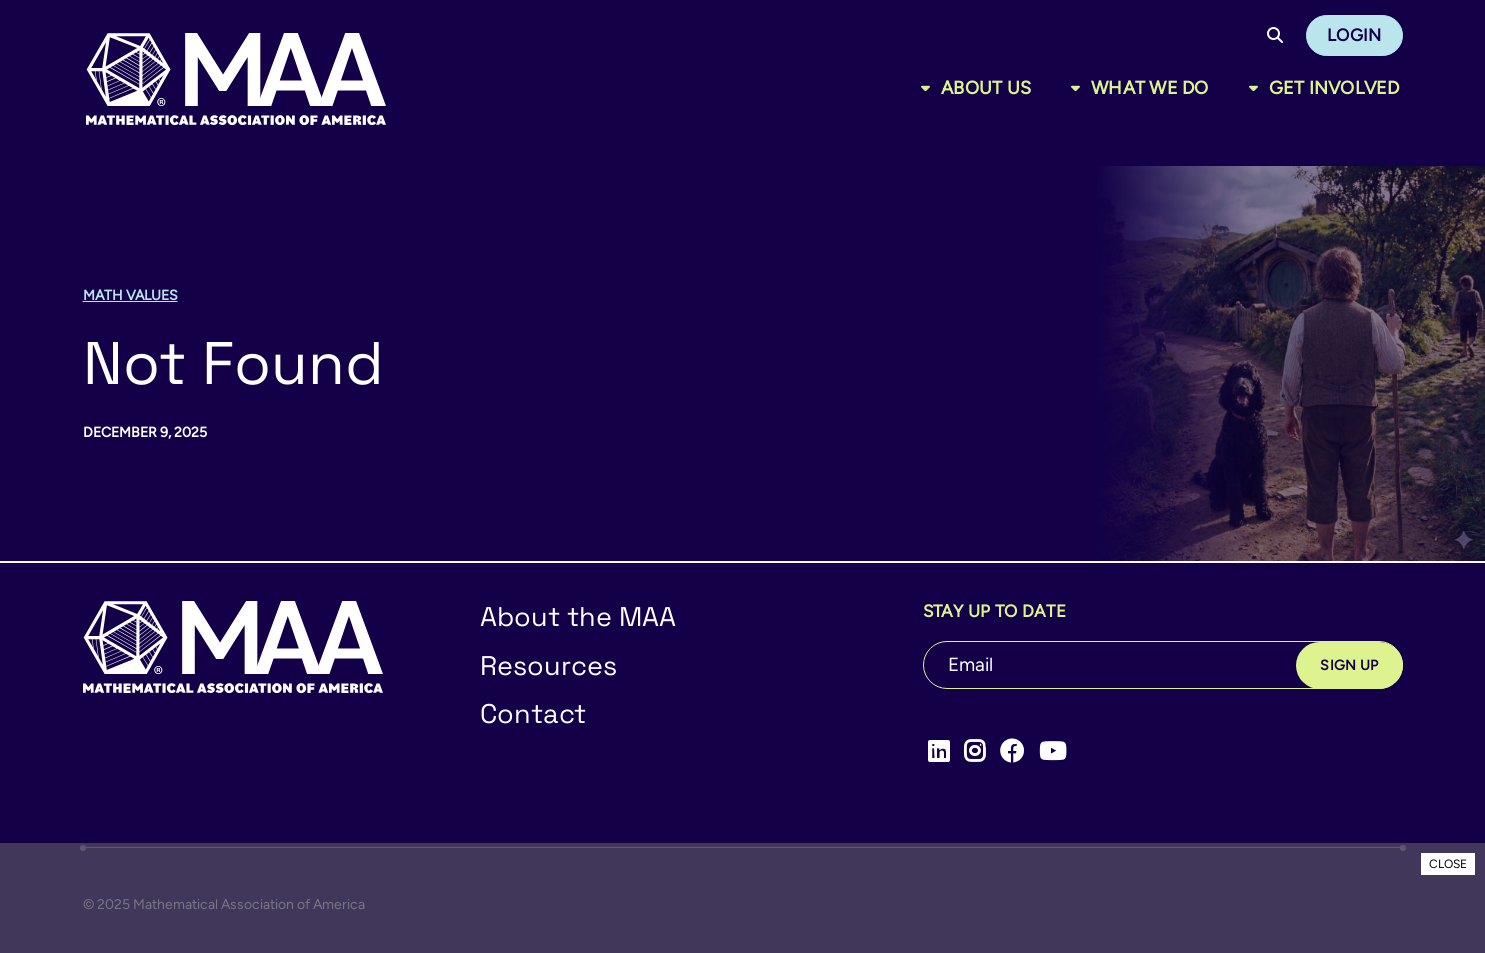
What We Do (1150, 88)
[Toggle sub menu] (929, 88)
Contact (533, 713)
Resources (548, 665)
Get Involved (1334, 88)
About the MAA (578, 616)
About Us (986, 88)
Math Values (130, 295)
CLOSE (1448, 864)
